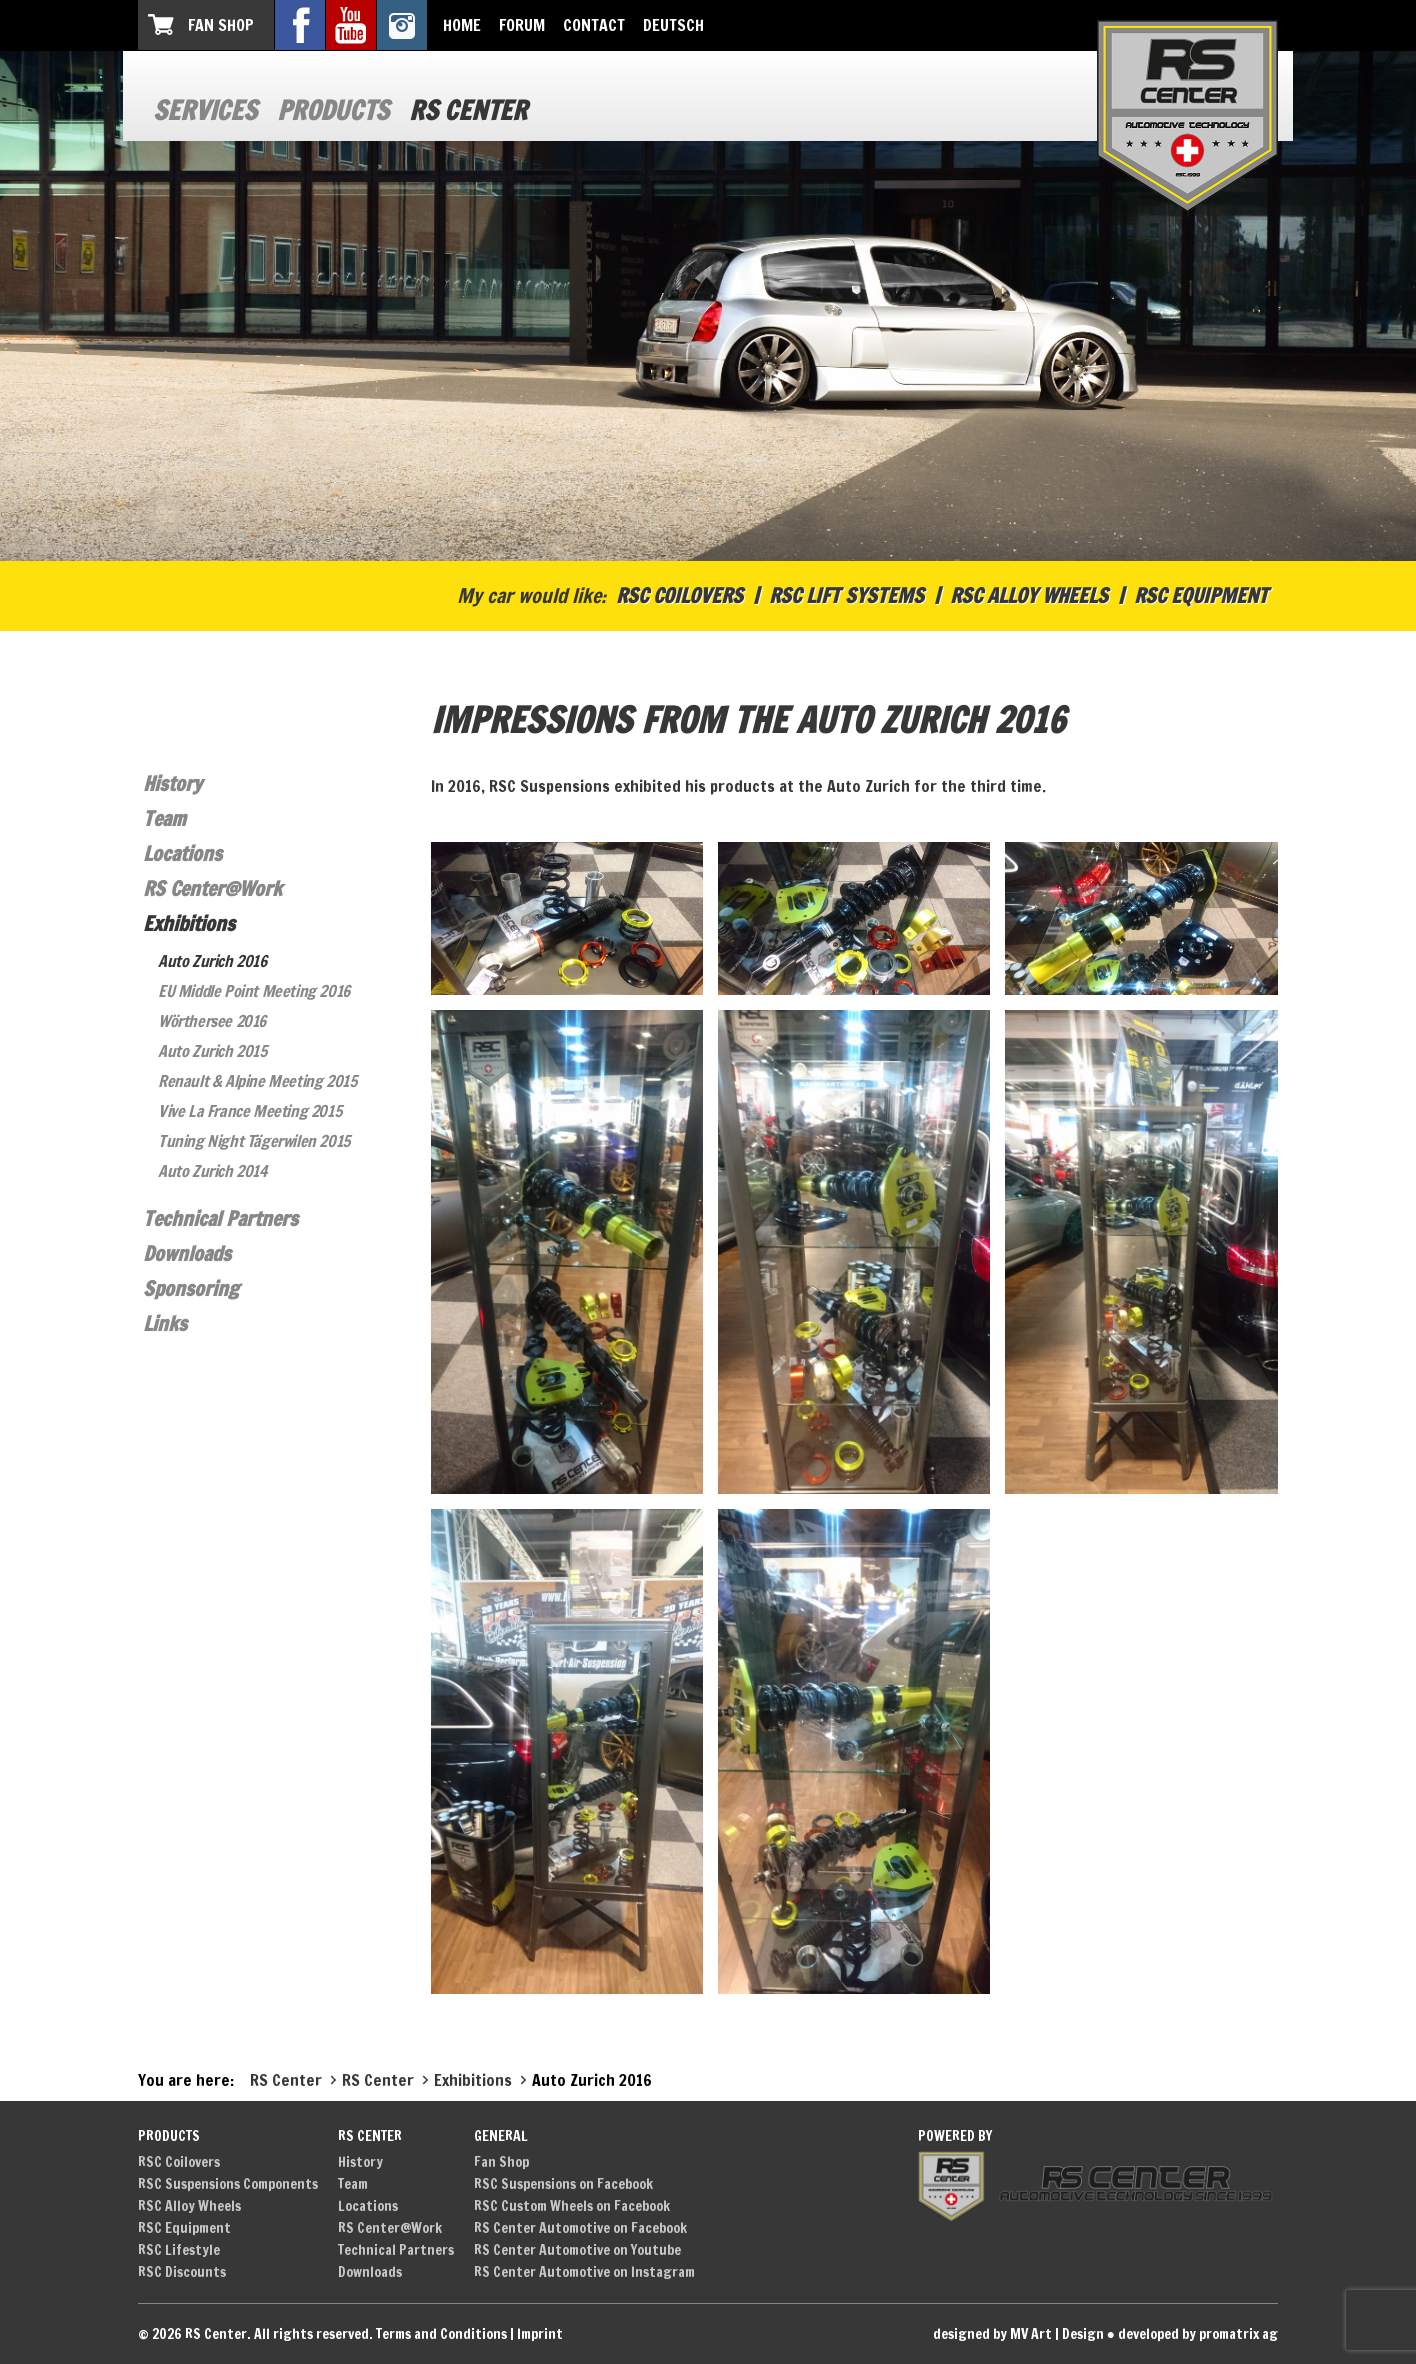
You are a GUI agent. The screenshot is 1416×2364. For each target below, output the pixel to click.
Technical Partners (220, 1218)
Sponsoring (191, 1288)
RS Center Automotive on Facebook (580, 2228)
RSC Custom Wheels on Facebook (572, 2206)
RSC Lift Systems (846, 595)
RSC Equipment (1201, 595)
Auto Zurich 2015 (212, 1051)
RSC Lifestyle (179, 2250)
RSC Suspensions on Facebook (563, 2184)
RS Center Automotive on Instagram (584, 2272)
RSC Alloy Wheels (1029, 595)
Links (165, 1323)
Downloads (187, 1253)
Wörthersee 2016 (212, 1021)
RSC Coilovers (679, 595)
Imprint (540, 2334)
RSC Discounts (182, 2272)
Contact (594, 25)
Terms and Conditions (441, 2334)
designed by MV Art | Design (1018, 2334)
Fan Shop (221, 25)
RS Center (468, 110)
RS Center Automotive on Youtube (577, 2250)
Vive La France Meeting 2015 (249, 1111)
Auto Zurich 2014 (212, 1171)
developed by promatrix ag (1198, 2334)
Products (333, 110)
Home (462, 25)
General (501, 2136)
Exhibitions (189, 923)
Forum (522, 25)
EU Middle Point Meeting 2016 (254, 991)
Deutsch (673, 25)
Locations (182, 853)
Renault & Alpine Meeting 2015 (257, 1081)
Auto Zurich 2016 (212, 961)
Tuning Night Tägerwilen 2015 (254, 1141)
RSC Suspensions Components (228, 2184)
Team (164, 818)
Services (205, 110)
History (172, 783)
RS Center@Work (212, 888)
